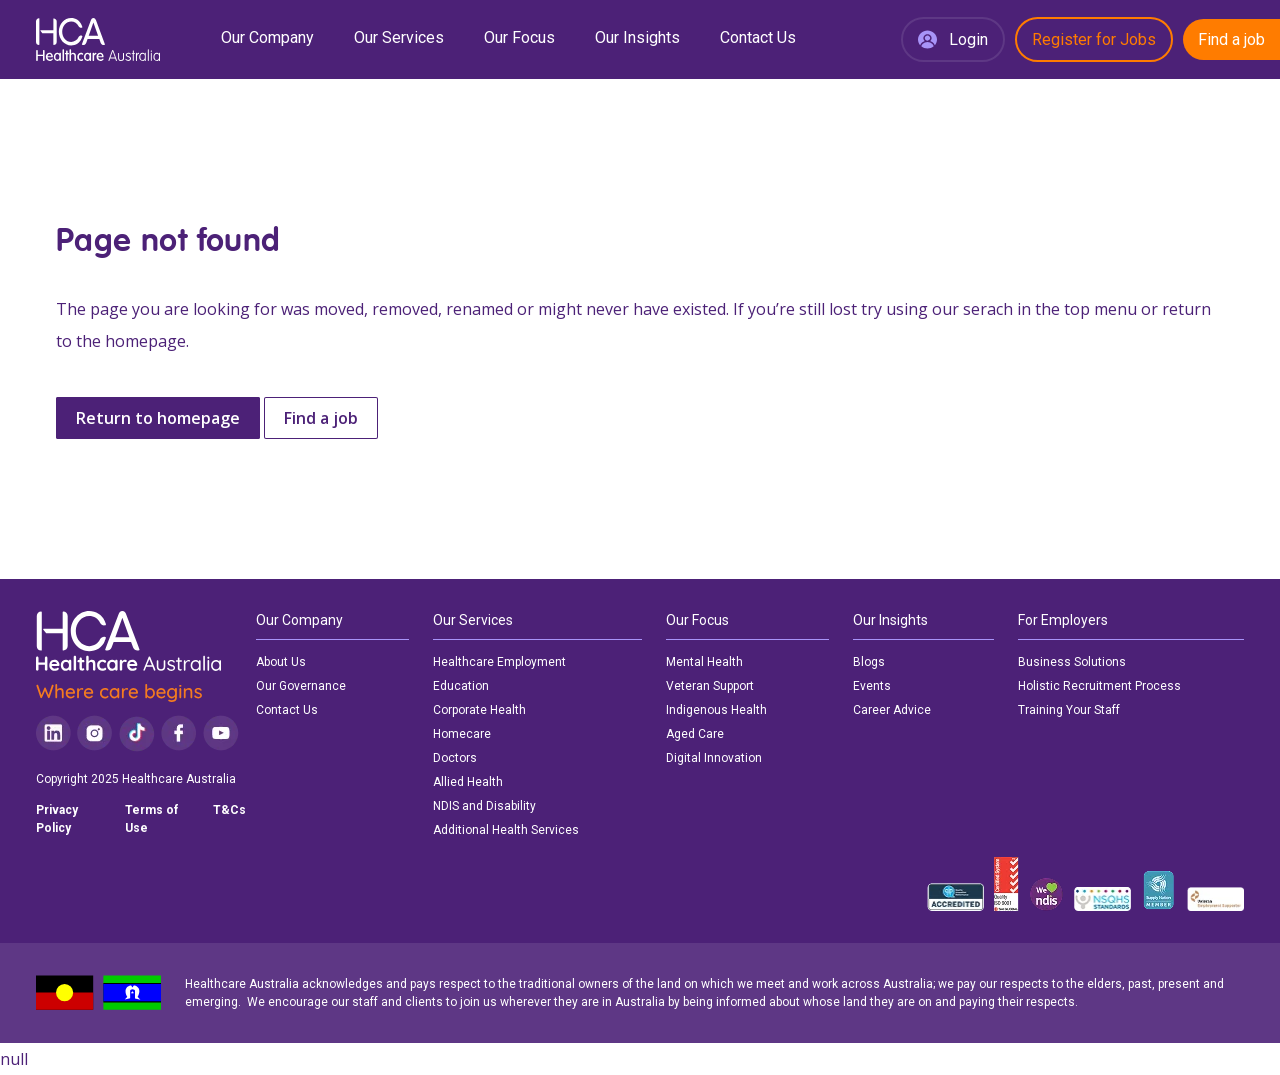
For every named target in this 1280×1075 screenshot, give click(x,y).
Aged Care (695, 734)
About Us (281, 662)
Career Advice (892, 710)
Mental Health (704, 662)
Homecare (462, 734)
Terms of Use (151, 819)
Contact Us (758, 37)
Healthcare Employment (499, 662)
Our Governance (301, 686)
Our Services (399, 37)
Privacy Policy (57, 819)
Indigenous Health (716, 710)
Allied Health (468, 782)
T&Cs (229, 810)
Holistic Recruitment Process (1099, 686)
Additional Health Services (506, 830)
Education (461, 686)
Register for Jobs (1094, 39)
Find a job (1231, 39)
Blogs (869, 662)
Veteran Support (710, 686)
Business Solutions (1072, 662)
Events (872, 686)
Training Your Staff (1069, 710)
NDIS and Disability (484, 806)
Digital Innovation (714, 758)
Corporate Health (479, 710)
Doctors (455, 758)
